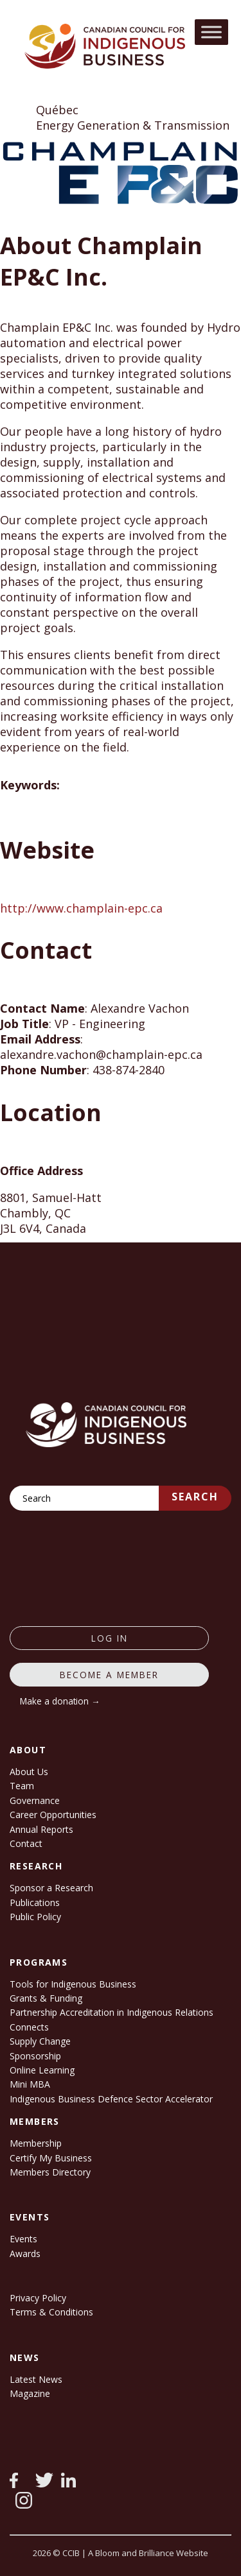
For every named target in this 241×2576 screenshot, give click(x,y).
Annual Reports (41, 1829)
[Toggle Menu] (211, 32)
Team (22, 1786)
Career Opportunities (53, 1814)
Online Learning (42, 2070)
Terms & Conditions (51, 2312)
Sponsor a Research (51, 1888)
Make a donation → (60, 1701)
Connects (29, 2027)
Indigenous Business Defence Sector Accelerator (111, 2099)
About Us (29, 1771)
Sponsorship (35, 2056)
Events (23, 2239)
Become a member (109, 1675)
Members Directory (50, 2172)
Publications (35, 1902)
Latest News (36, 2379)
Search (195, 1497)
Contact (26, 1843)
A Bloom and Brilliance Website (148, 2553)
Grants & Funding (46, 1998)
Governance (35, 1800)
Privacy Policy (38, 2298)
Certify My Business (51, 2158)
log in (109, 1638)
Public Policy (35, 1917)
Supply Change (40, 2041)
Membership (36, 2143)
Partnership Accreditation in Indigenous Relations (111, 2012)
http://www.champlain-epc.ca (81, 908)
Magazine (30, 2393)
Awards (25, 2253)
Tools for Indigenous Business (73, 1984)
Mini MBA (30, 2084)
